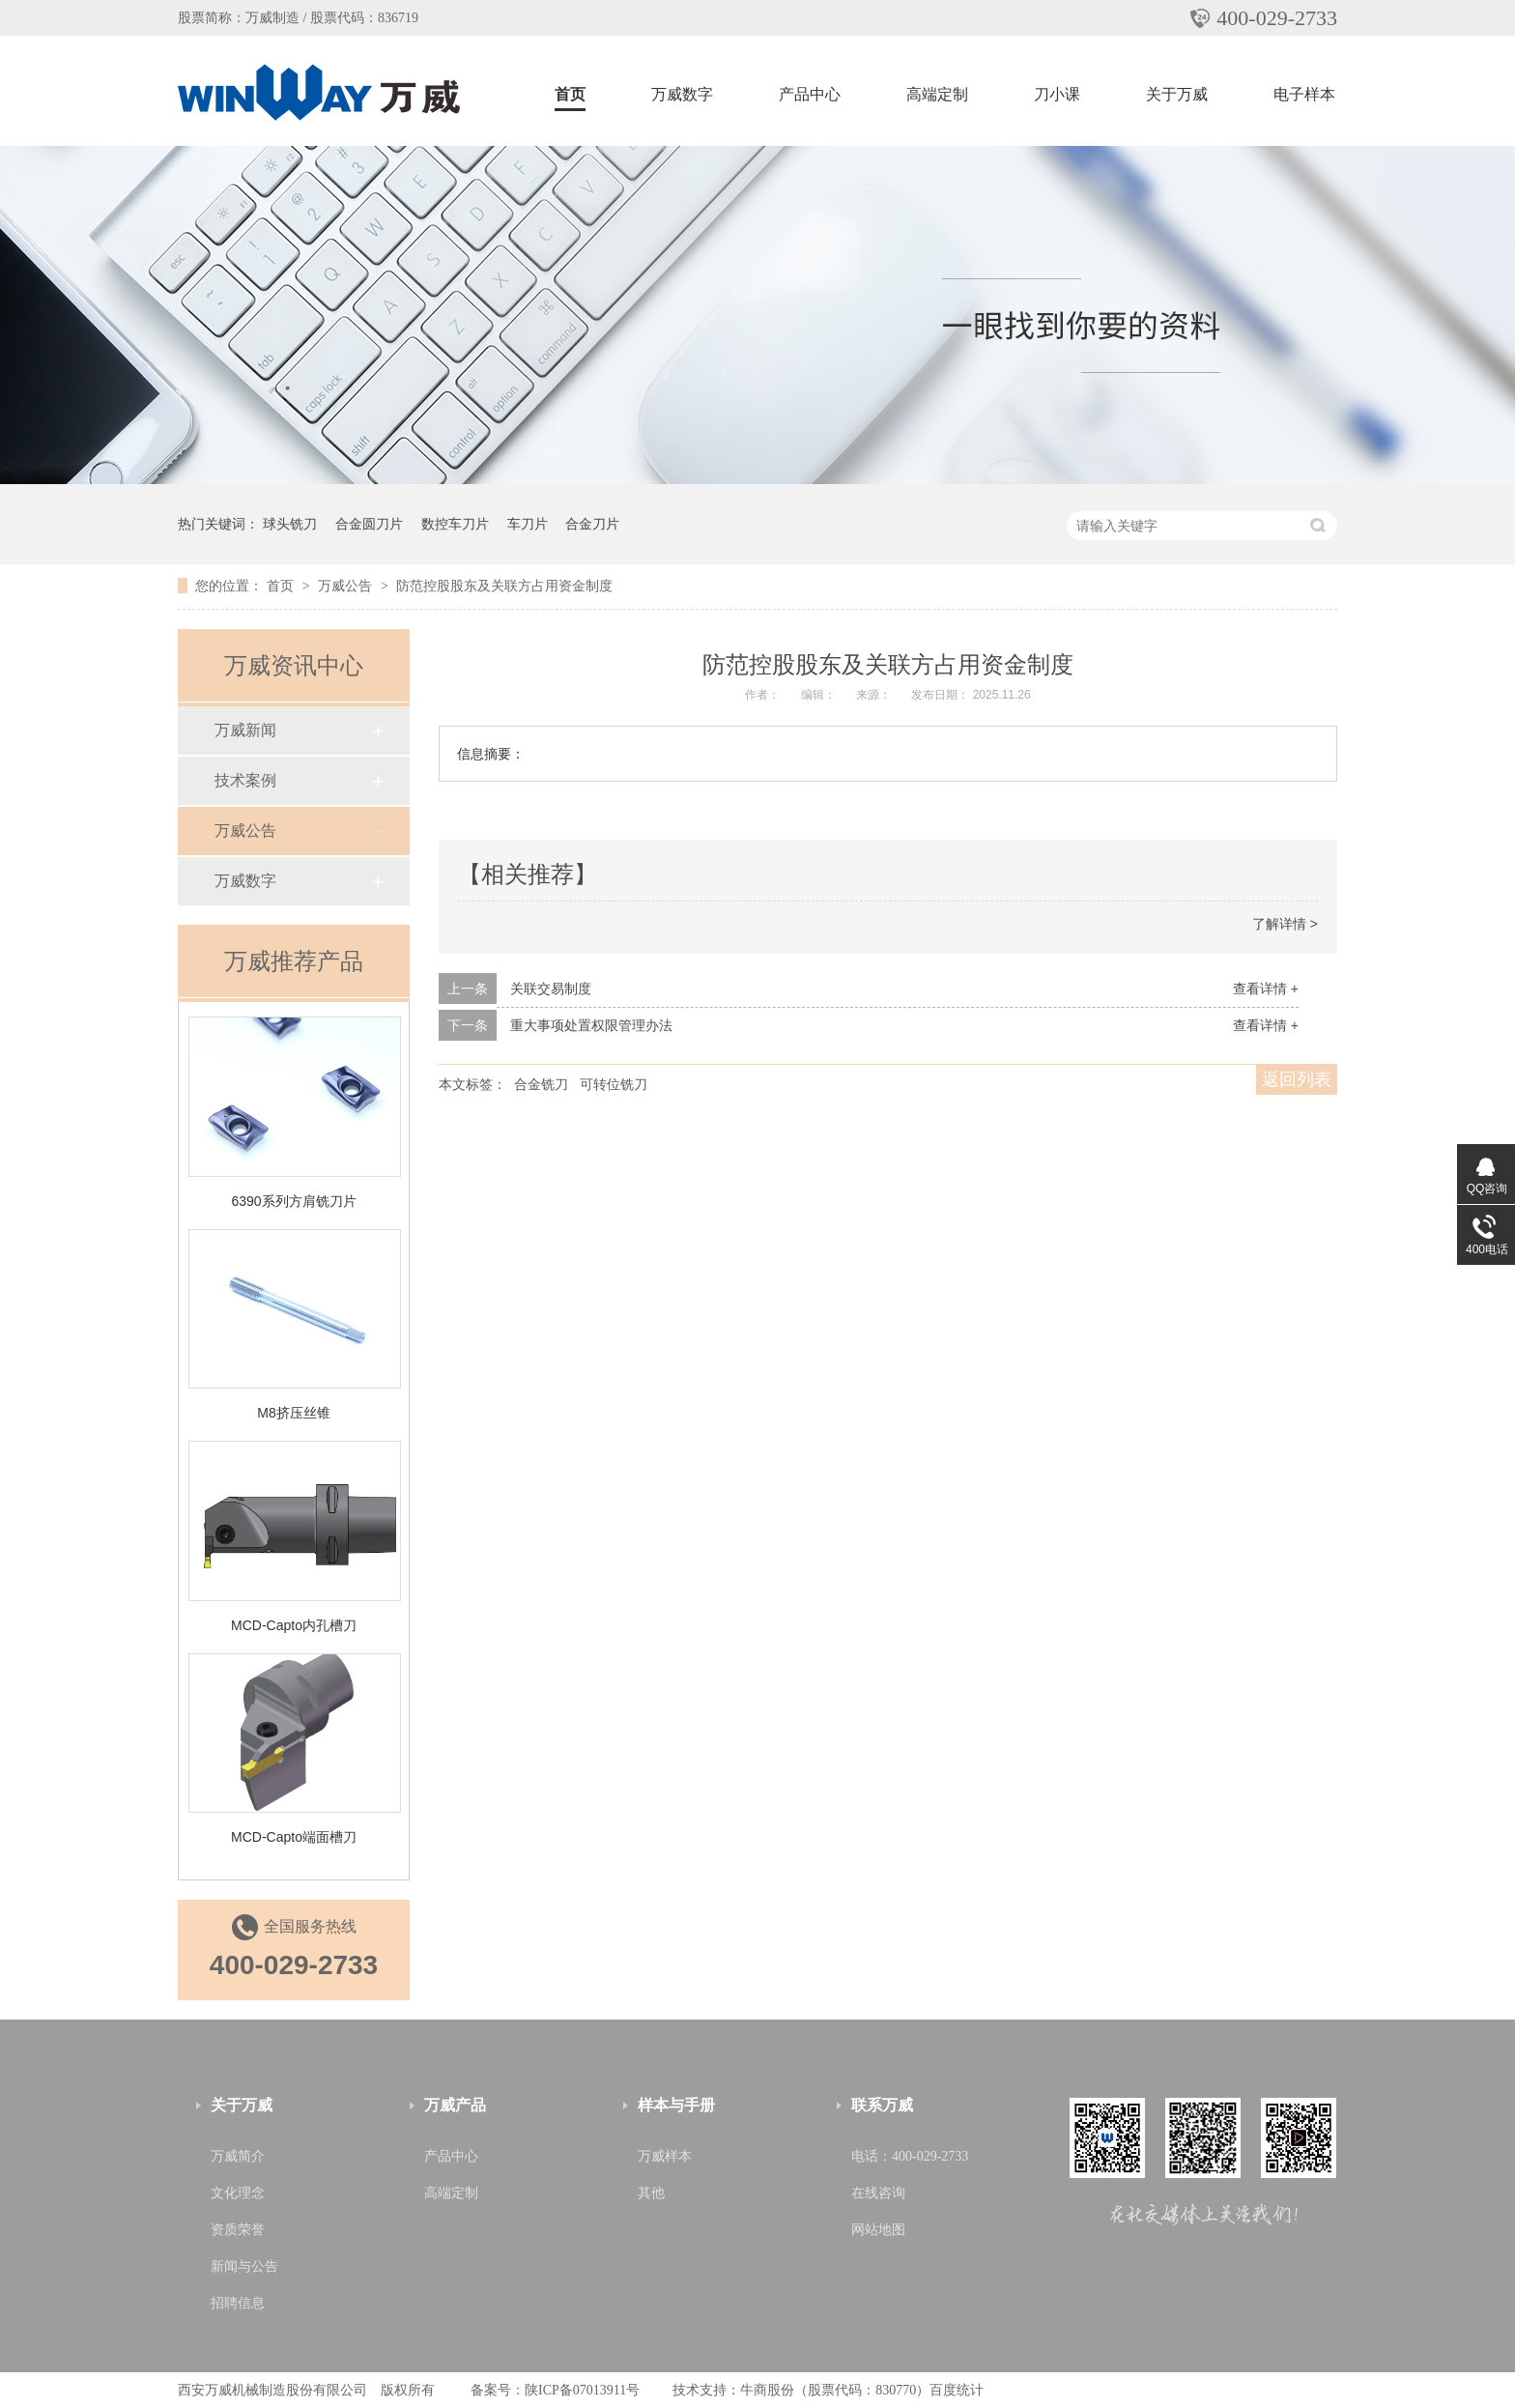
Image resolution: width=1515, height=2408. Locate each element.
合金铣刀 (541, 1084)
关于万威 (1177, 94)
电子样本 (1304, 94)
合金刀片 (592, 523)
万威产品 (455, 2105)
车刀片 (527, 523)
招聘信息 (238, 2303)
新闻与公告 (244, 2266)
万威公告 (347, 585)
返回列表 (1296, 1079)
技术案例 (245, 780)
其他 (651, 2193)
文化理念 (238, 2193)
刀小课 (1057, 94)
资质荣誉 (238, 2229)
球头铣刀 (290, 523)
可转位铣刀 (613, 1084)
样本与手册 (676, 2105)
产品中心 (810, 94)
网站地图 (878, 2229)
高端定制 (937, 94)
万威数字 (682, 94)
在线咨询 (878, 2193)
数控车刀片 (455, 523)
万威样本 (665, 2156)
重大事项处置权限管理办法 (591, 1025)
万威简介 (238, 2156)
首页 (570, 94)
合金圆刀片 (369, 523)
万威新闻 (245, 730)
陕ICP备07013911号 (582, 2390)
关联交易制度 (550, 988)
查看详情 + (1266, 988)
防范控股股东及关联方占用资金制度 (504, 585)
